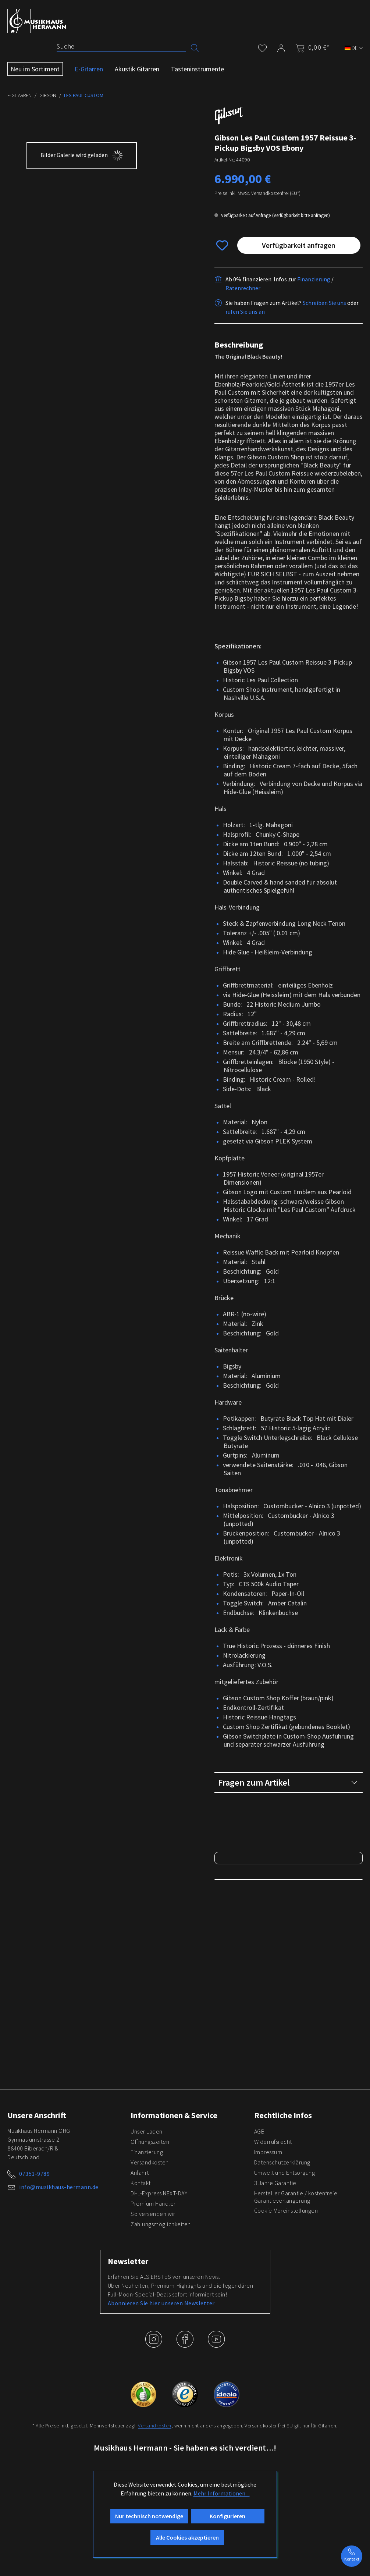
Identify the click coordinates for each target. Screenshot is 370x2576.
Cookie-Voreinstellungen (286, 2297)
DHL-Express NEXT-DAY (159, 2280)
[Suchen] (195, 47)
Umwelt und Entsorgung (284, 2259)
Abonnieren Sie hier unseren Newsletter (161, 2390)
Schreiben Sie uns (324, 302)
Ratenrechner (242, 288)
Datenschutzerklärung (282, 2249)
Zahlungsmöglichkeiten (161, 2311)
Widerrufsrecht (273, 2228)
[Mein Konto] (281, 46)
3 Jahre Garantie (275, 2269)
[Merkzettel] (262, 46)
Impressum (268, 2238)
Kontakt (141, 2269)
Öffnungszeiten (150, 2228)
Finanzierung (313, 279)
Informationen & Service (174, 2202)
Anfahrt (140, 2259)
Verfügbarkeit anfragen (298, 245)
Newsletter (128, 2348)
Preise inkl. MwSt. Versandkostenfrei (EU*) (257, 193)
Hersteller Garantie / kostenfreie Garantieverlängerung (296, 2283)
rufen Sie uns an (245, 311)
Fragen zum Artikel (287, 1782)
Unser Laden (147, 2218)
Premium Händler (153, 2290)
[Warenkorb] (310, 47)
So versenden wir (153, 2300)
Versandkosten (150, 2249)
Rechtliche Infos (283, 2202)
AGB (259, 2218)
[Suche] (121, 46)
